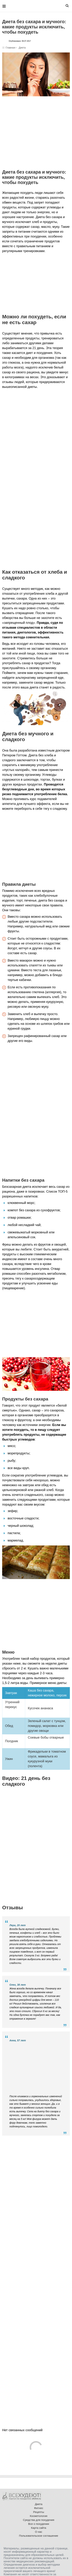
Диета (22, 47)
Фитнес (38, 2508)
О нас (38, 2531)
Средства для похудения (38, 2519)
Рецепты (38, 2511)
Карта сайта (38, 2527)
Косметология (38, 2515)
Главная (10, 47)
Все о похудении (38, 2523)
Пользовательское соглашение (38, 2535)
